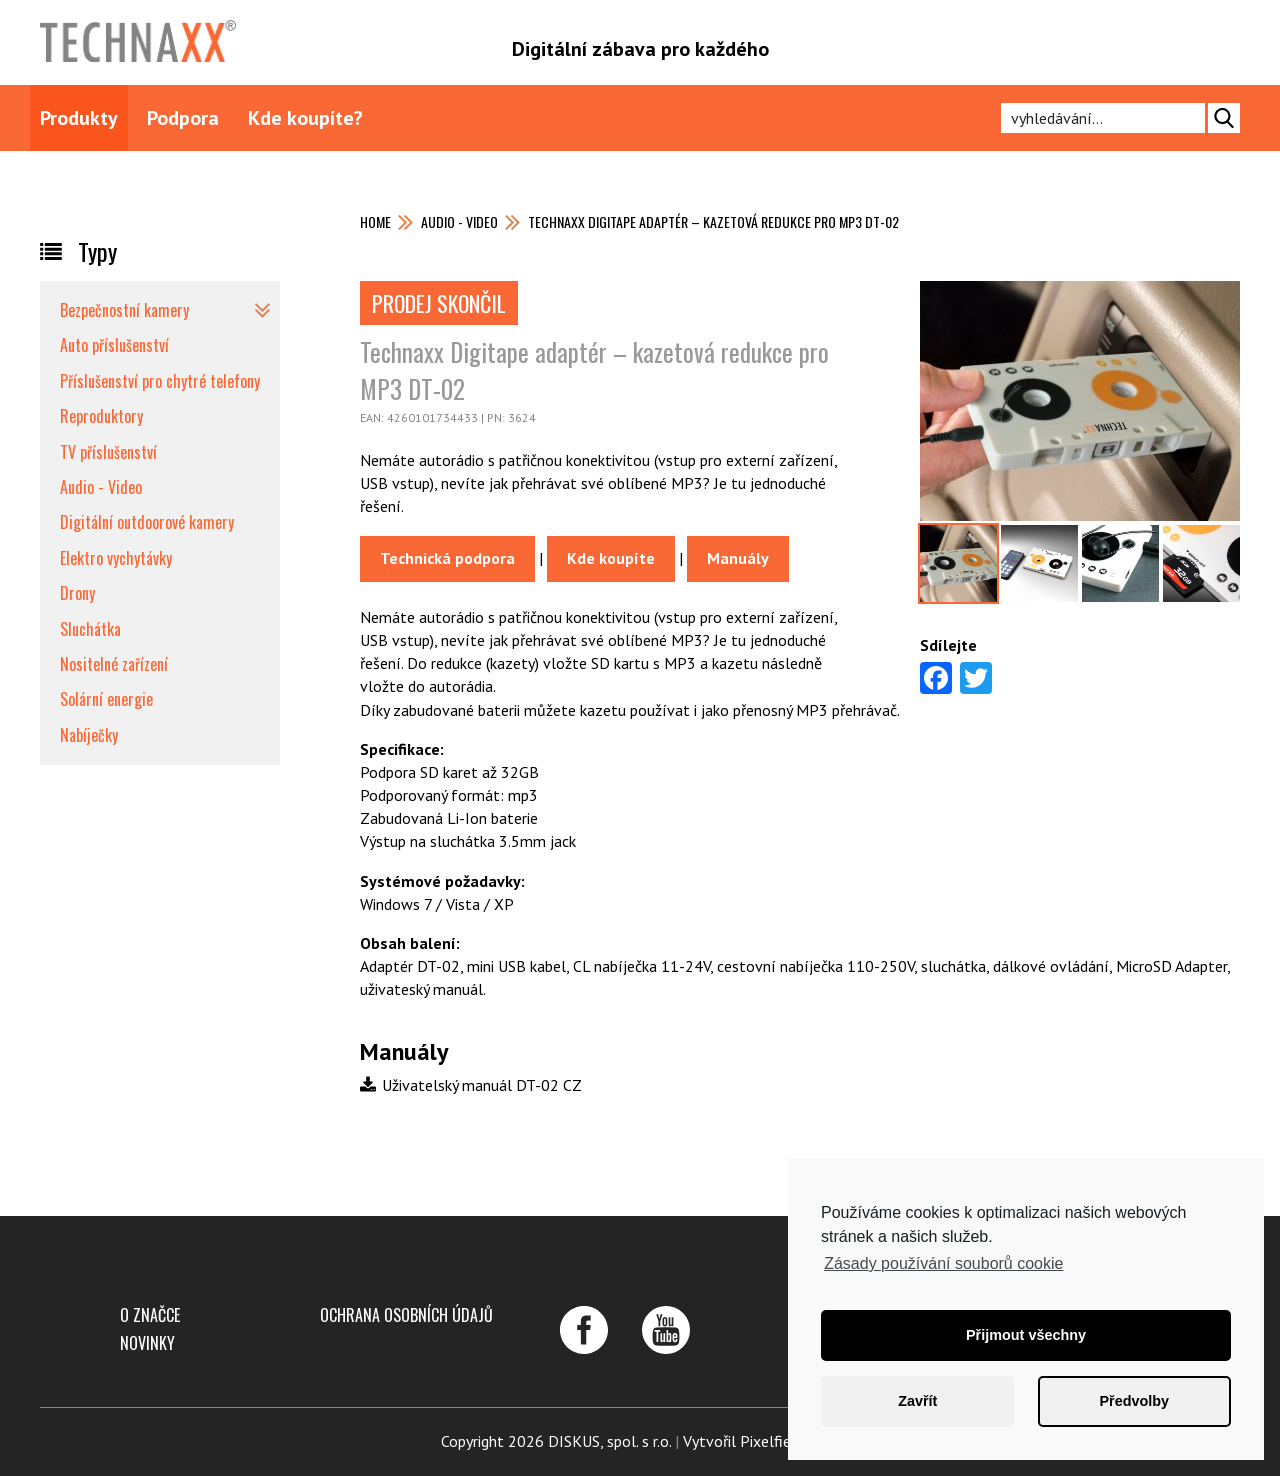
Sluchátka (90, 629)
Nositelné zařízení (114, 664)
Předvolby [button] (1134, 1401)
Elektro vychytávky (116, 558)
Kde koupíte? (305, 118)
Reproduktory (101, 416)
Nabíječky (89, 735)
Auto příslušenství (114, 345)
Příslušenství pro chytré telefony (160, 381)
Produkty (79, 118)
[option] (958, 563)
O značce (150, 1315)
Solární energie (106, 699)
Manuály (738, 558)
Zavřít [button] (917, 1401)
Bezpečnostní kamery (124, 310)
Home (375, 221)
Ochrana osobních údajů (406, 1315)
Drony (77, 593)
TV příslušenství (108, 452)
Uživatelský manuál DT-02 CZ (471, 1085)
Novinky (147, 1343)
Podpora (183, 118)
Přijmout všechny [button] (1026, 1335)
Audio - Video (459, 221)
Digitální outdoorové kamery (147, 522)
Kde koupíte (611, 558)
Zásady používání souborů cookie (943, 1263)
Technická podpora (447, 558)
